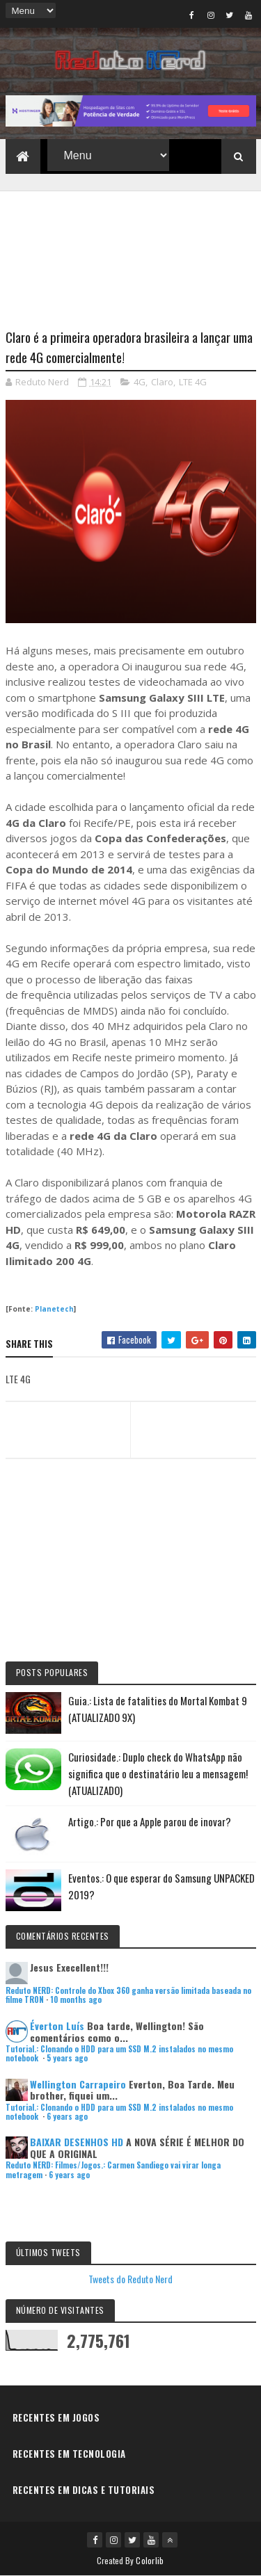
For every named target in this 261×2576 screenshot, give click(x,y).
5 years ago (67, 2057)
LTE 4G (193, 382)
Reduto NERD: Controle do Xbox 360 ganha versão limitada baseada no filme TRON (128, 1995)
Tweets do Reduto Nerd (130, 2278)
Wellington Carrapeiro (78, 2084)
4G (139, 382)
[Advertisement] (131, 251)
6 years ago (67, 2116)
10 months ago (76, 1999)
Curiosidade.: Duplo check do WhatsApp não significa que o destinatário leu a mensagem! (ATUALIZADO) (158, 1773)
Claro (162, 382)
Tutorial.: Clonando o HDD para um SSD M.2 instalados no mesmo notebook (119, 2053)
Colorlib (150, 2560)
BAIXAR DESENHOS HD (76, 2141)
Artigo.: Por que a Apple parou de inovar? (149, 1821)
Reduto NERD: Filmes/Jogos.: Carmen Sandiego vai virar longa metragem (113, 2169)
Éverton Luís (57, 2025)
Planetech (54, 1309)
